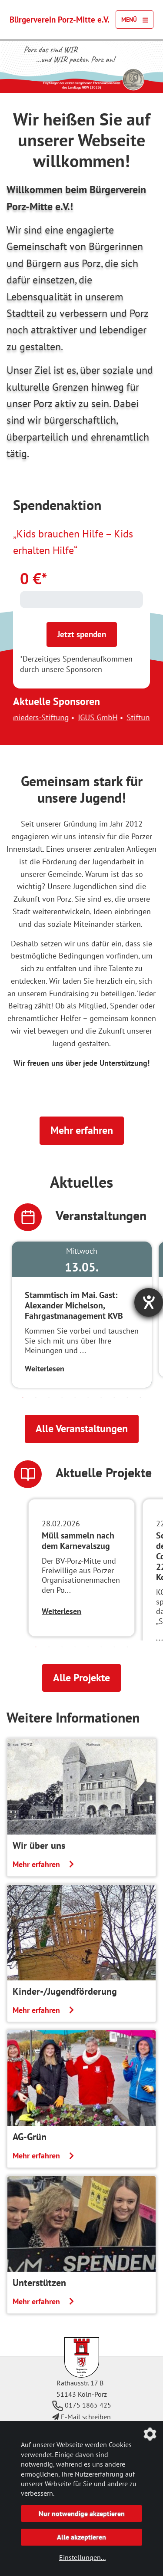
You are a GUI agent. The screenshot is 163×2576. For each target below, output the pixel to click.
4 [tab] (62, 1397)
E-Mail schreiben (81, 2416)
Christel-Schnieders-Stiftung (71, 717)
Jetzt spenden (81, 634)
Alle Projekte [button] (81, 1677)
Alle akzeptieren (81, 2537)
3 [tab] (49, 1397)
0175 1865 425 (81, 2405)
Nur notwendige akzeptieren (82, 2513)
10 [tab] (140, 1397)
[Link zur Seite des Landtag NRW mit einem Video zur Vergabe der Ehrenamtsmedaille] (133, 79)
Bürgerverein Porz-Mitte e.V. (60, 19)
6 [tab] (88, 1397)
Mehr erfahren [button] (81, 1130)
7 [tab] (101, 1397)
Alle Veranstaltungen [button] (82, 1428)
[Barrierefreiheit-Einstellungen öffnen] (148, 1302)
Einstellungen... (82, 2557)
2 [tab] (36, 1397)
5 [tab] (75, 1397)
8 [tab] (114, 1397)
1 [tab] (23, 1397)
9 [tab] (127, 1397)
